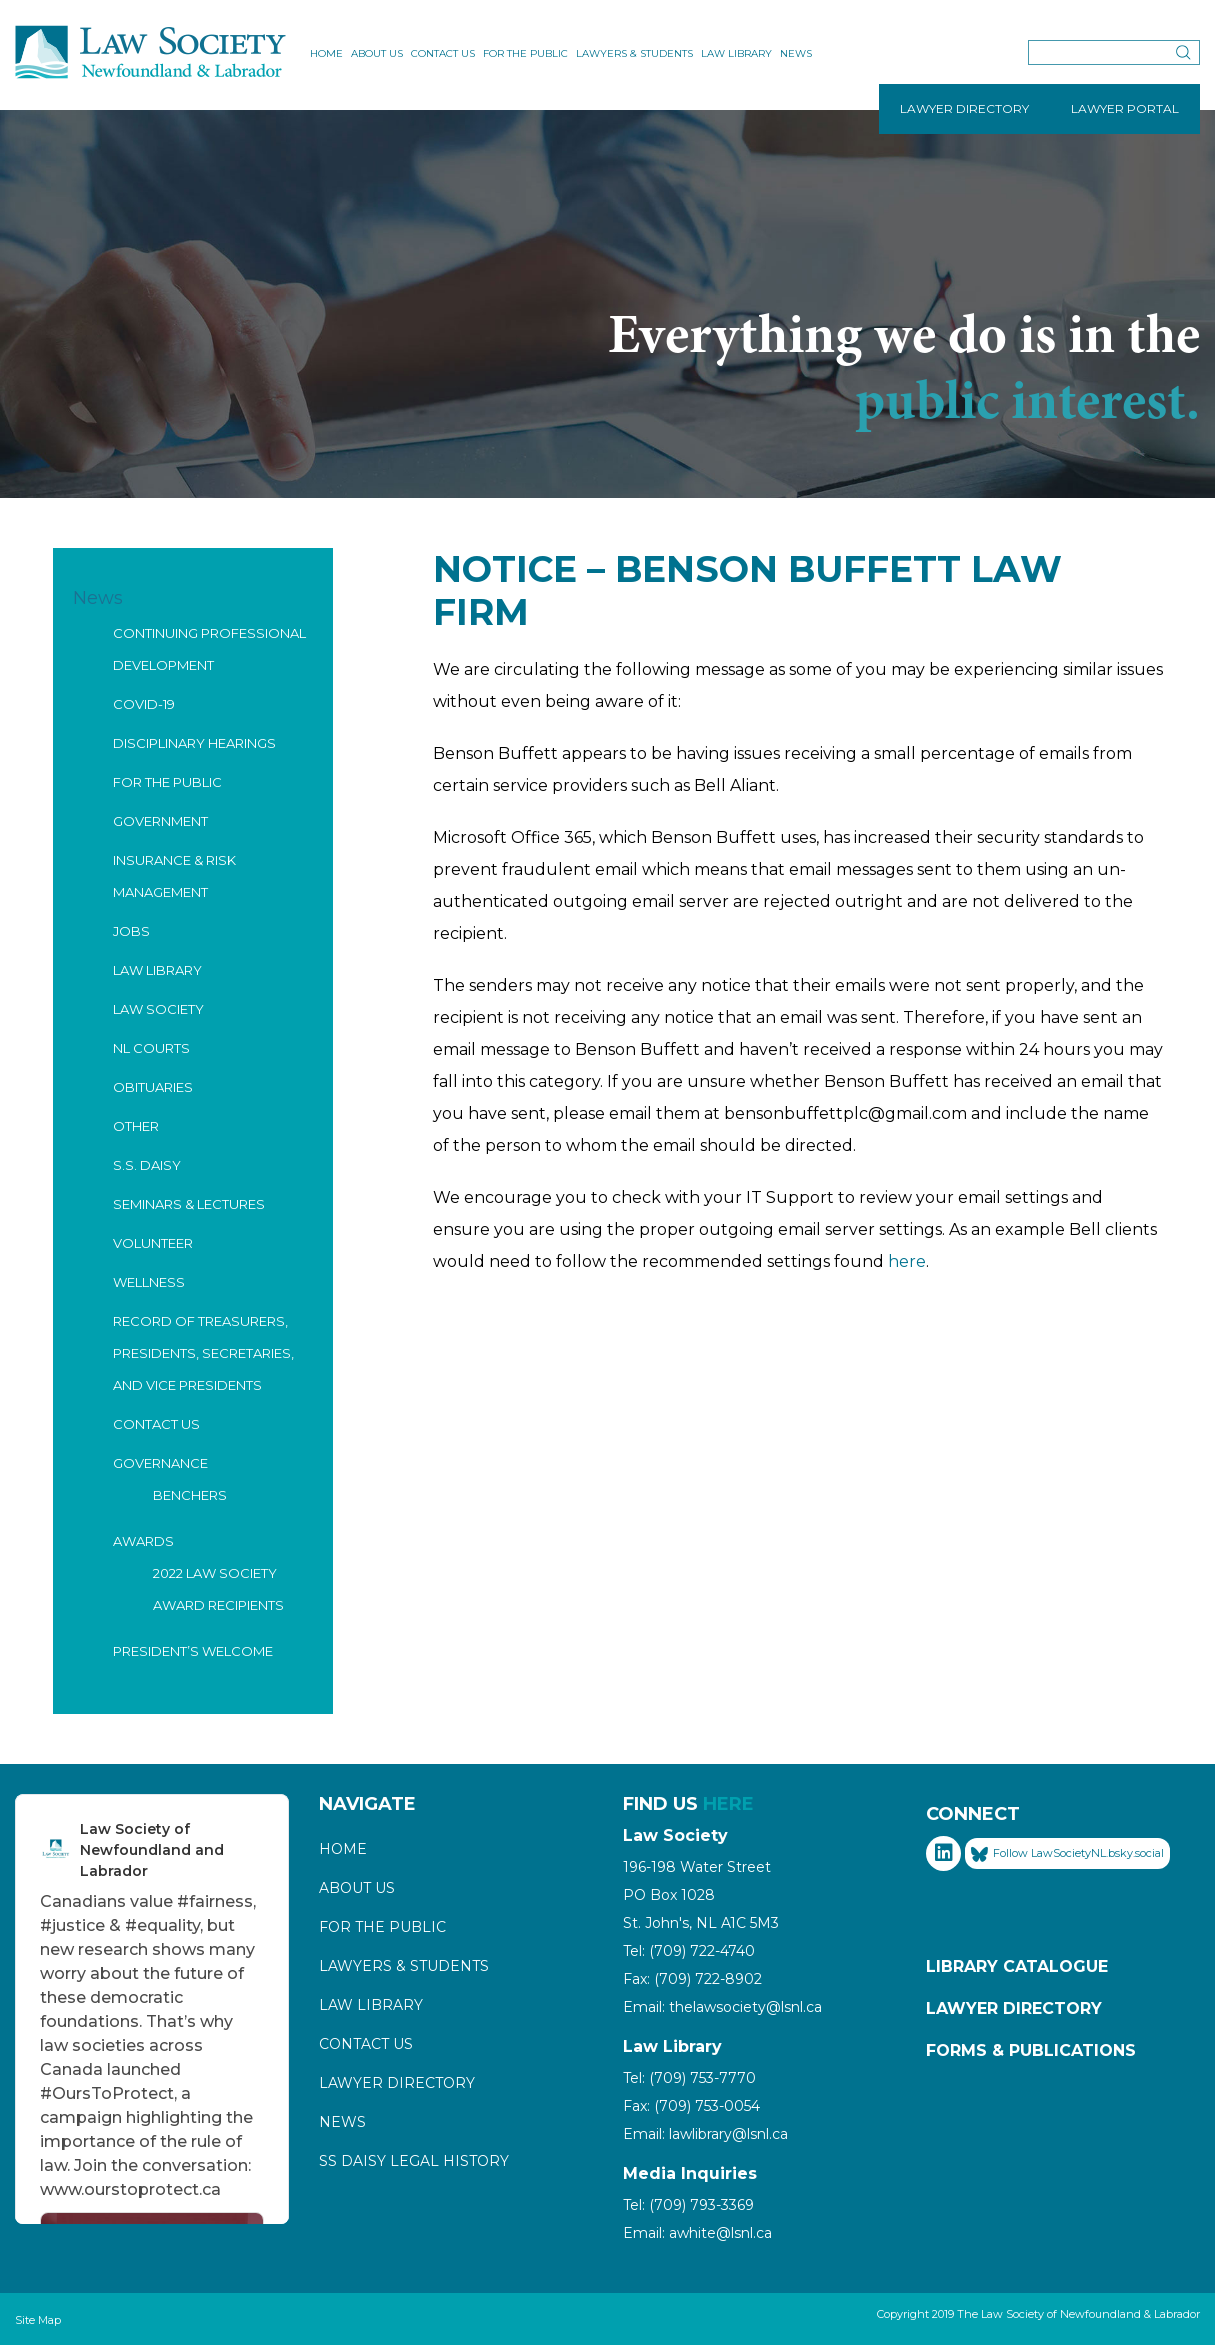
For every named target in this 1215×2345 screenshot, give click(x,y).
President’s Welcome (193, 1651)
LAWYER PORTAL (1125, 108)
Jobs (131, 931)
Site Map (38, 2320)
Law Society (158, 1009)
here (907, 1261)
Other (136, 1126)
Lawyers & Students (634, 53)
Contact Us (443, 53)
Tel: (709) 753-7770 (689, 2078)
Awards (143, 1541)
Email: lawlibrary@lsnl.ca (705, 2134)
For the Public (525, 53)
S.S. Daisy (147, 1165)
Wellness (149, 1282)
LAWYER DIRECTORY (964, 108)
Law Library (736, 53)
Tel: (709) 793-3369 (688, 2205)
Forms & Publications (1031, 2050)
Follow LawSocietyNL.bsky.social (1067, 1854)
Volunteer (153, 1243)
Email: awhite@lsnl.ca (697, 2233)
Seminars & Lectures (189, 1204)
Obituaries (153, 1087)
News (796, 53)
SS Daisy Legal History (414, 2161)
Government (160, 821)
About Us (377, 53)
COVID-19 (144, 704)
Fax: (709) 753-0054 (691, 2106)
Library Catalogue (1017, 1966)
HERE (728, 1804)
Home (326, 53)
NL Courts (151, 1048)
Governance (160, 1463)
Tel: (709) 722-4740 (689, 1951)
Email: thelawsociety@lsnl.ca (722, 2007)
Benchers (190, 1495)
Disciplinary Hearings (194, 743)
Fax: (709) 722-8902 (692, 1979)
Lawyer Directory (397, 2083)
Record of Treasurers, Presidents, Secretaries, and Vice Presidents (203, 1353)
